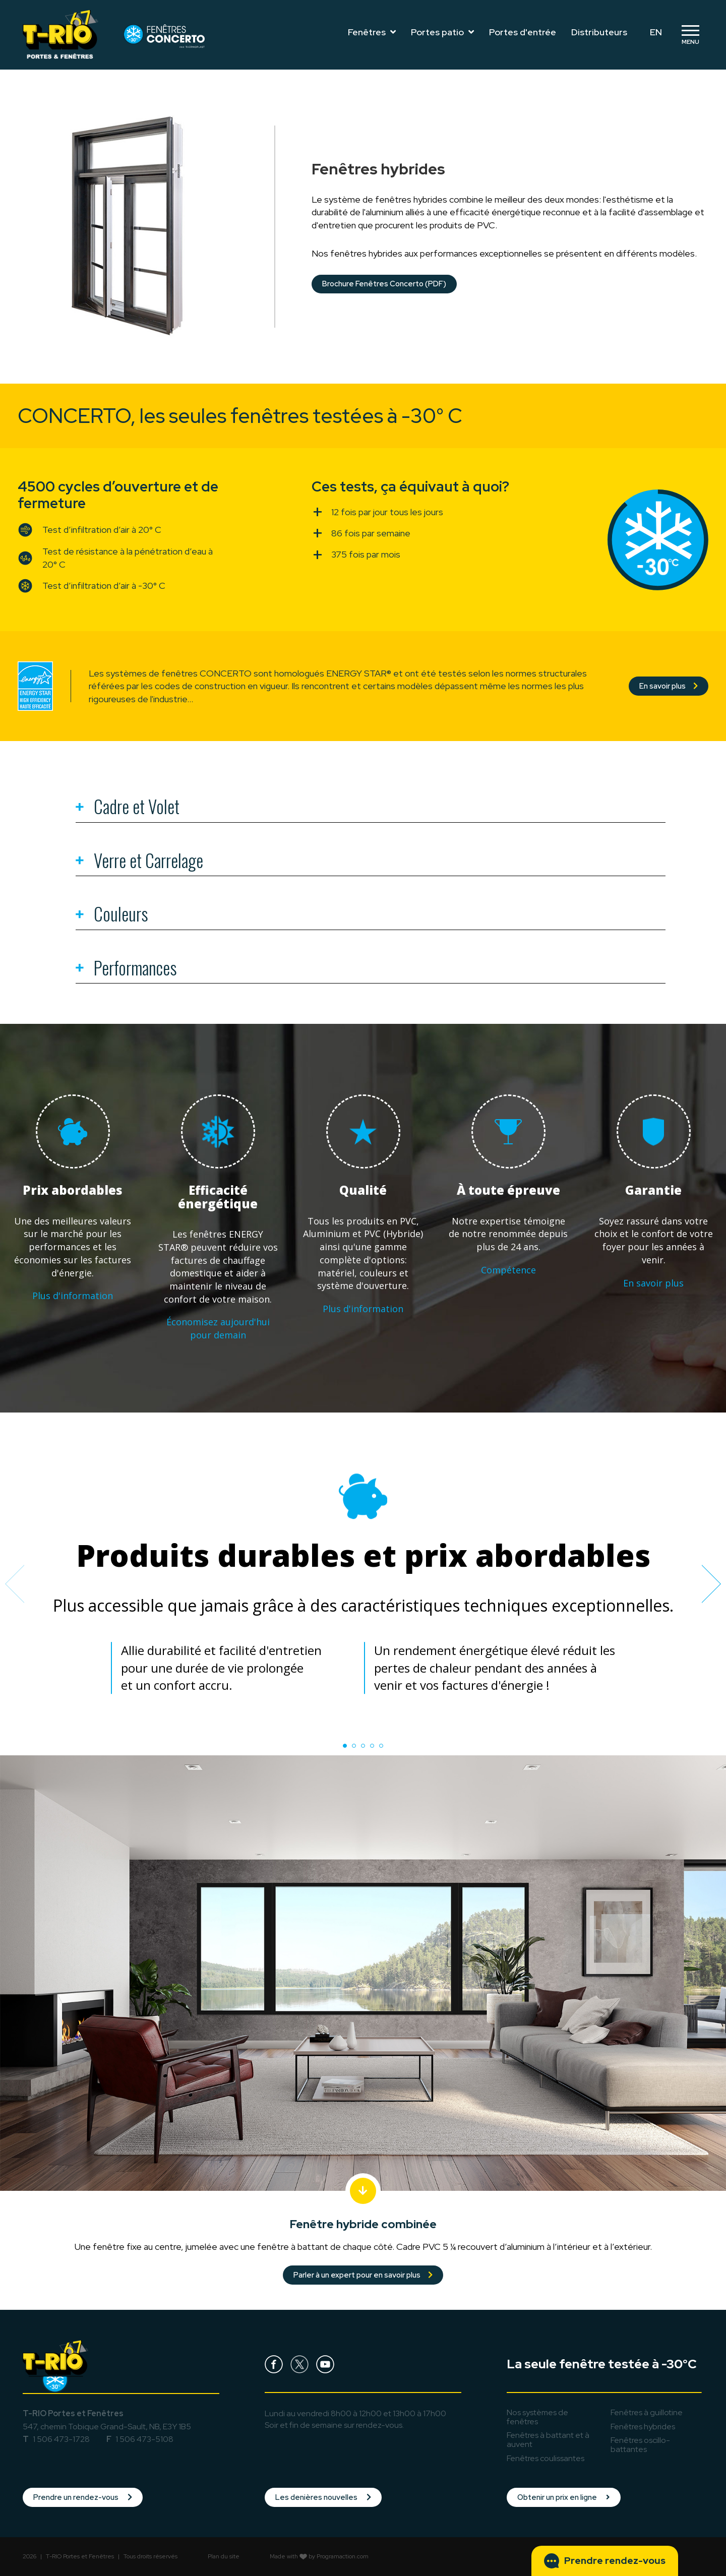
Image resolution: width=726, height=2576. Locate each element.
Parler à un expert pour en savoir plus (363, 2275)
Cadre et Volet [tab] (127, 807)
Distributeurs (599, 32)
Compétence (508, 1270)
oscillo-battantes (640, 2445)
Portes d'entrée (522, 32)
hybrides (643, 2426)
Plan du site (223, 2556)
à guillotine (647, 2412)
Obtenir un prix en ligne (563, 2497)
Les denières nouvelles (323, 2497)
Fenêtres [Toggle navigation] (372, 32)
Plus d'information (72, 1296)
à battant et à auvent (548, 2439)
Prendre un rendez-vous (82, 2497)
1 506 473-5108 (144, 2439)
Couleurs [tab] (112, 915)
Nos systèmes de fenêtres (537, 2417)
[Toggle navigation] (690, 34)
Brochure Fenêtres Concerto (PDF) (384, 284)
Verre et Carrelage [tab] (139, 861)
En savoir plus (668, 686)
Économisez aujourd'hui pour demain (218, 1328)
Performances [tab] (126, 969)
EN (656, 32)
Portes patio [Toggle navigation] (442, 32)
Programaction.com (343, 2556)
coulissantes (545, 2458)
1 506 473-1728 (61, 2439)
